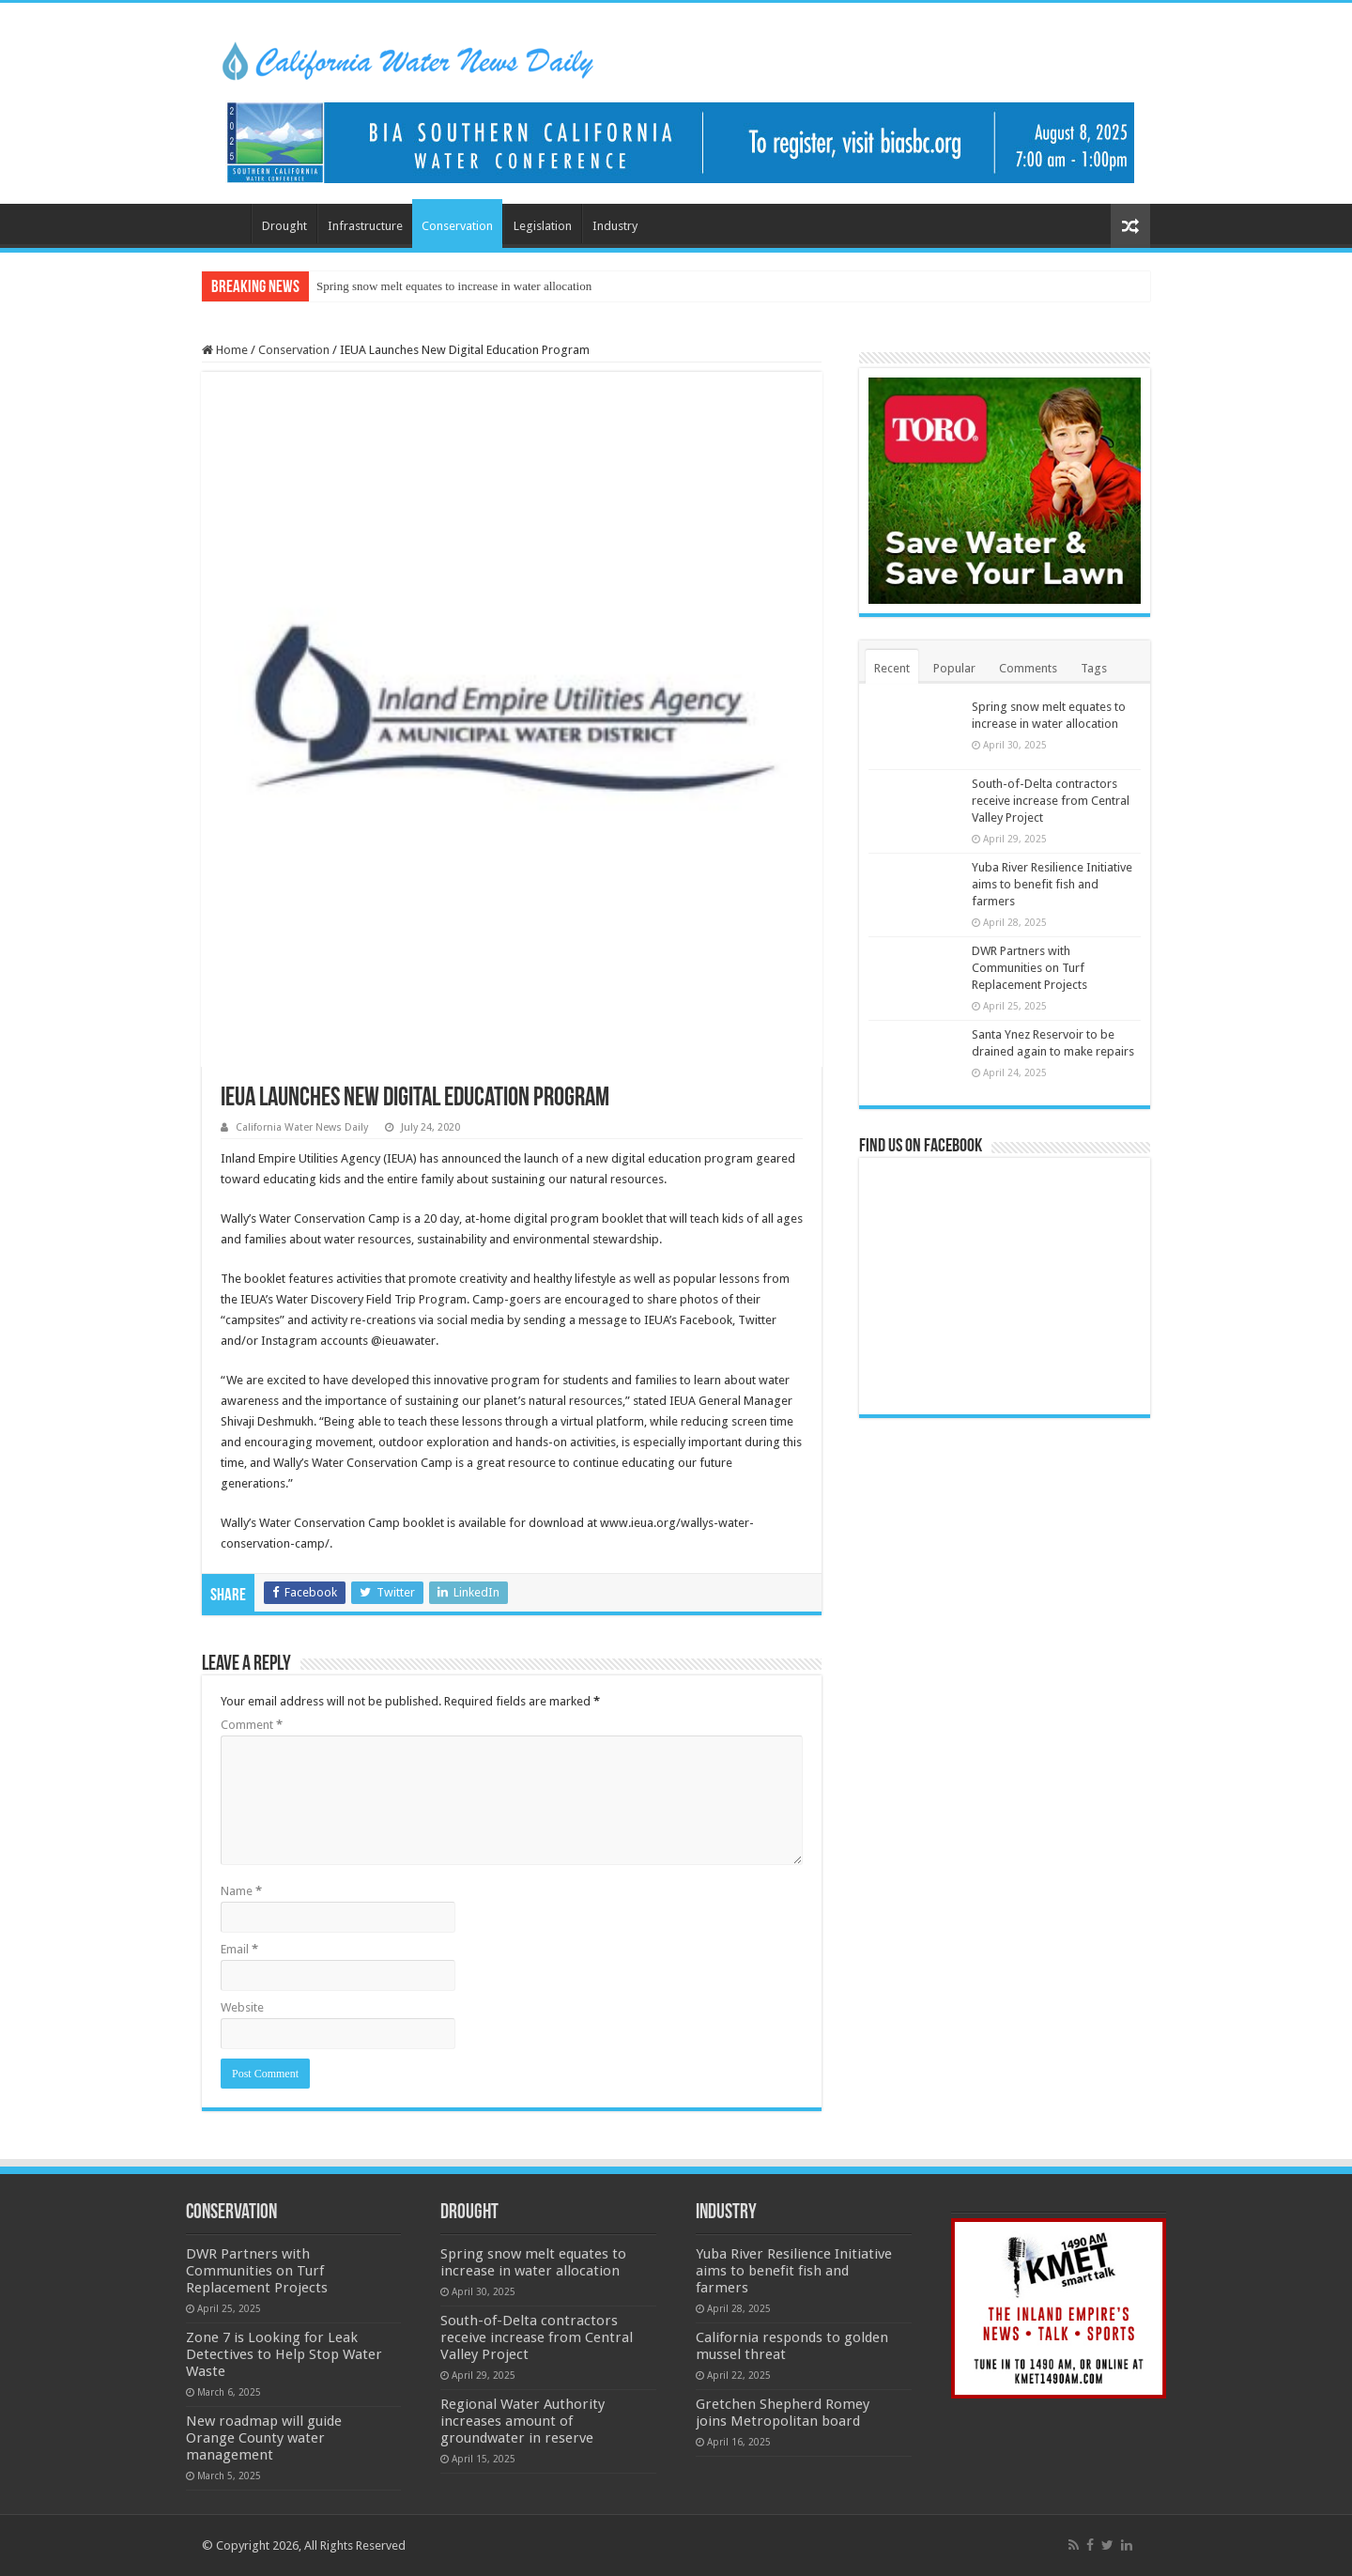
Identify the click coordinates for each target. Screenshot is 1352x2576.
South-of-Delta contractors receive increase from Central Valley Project (1050, 801)
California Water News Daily (302, 1127)
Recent (892, 668)
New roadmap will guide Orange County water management (264, 2438)
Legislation (543, 226)
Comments (1028, 668)
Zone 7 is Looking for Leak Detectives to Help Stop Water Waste (284, 2354)
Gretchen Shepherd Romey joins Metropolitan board (782, 2412)
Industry (615, 226)
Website (242, 2007)
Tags (1094, 668)
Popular (954, 668)
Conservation (457, 226)
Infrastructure (365, 226)
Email (239, 1949)
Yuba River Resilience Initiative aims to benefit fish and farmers (1052, 884)
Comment (252, 1725)
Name (241, 1891)
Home (226, 223)
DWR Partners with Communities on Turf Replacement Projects (1029, 968)
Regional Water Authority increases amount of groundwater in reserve (522, 2421)
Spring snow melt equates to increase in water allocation (454, 286)
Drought (284, 226)
